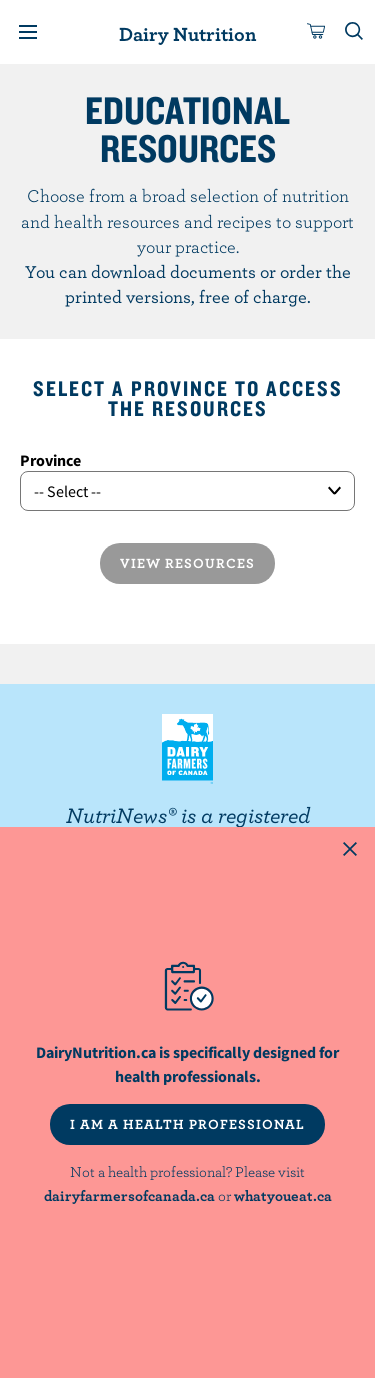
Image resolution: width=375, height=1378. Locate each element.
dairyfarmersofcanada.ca (129, 1195)
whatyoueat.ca (283, 1195)
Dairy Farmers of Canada (187, 749)
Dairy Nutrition (187, 33)
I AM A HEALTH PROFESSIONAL (187, 1124)
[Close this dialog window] (350, 852)
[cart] (317, 32)
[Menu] (28, 32)
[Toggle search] (355, 32)
